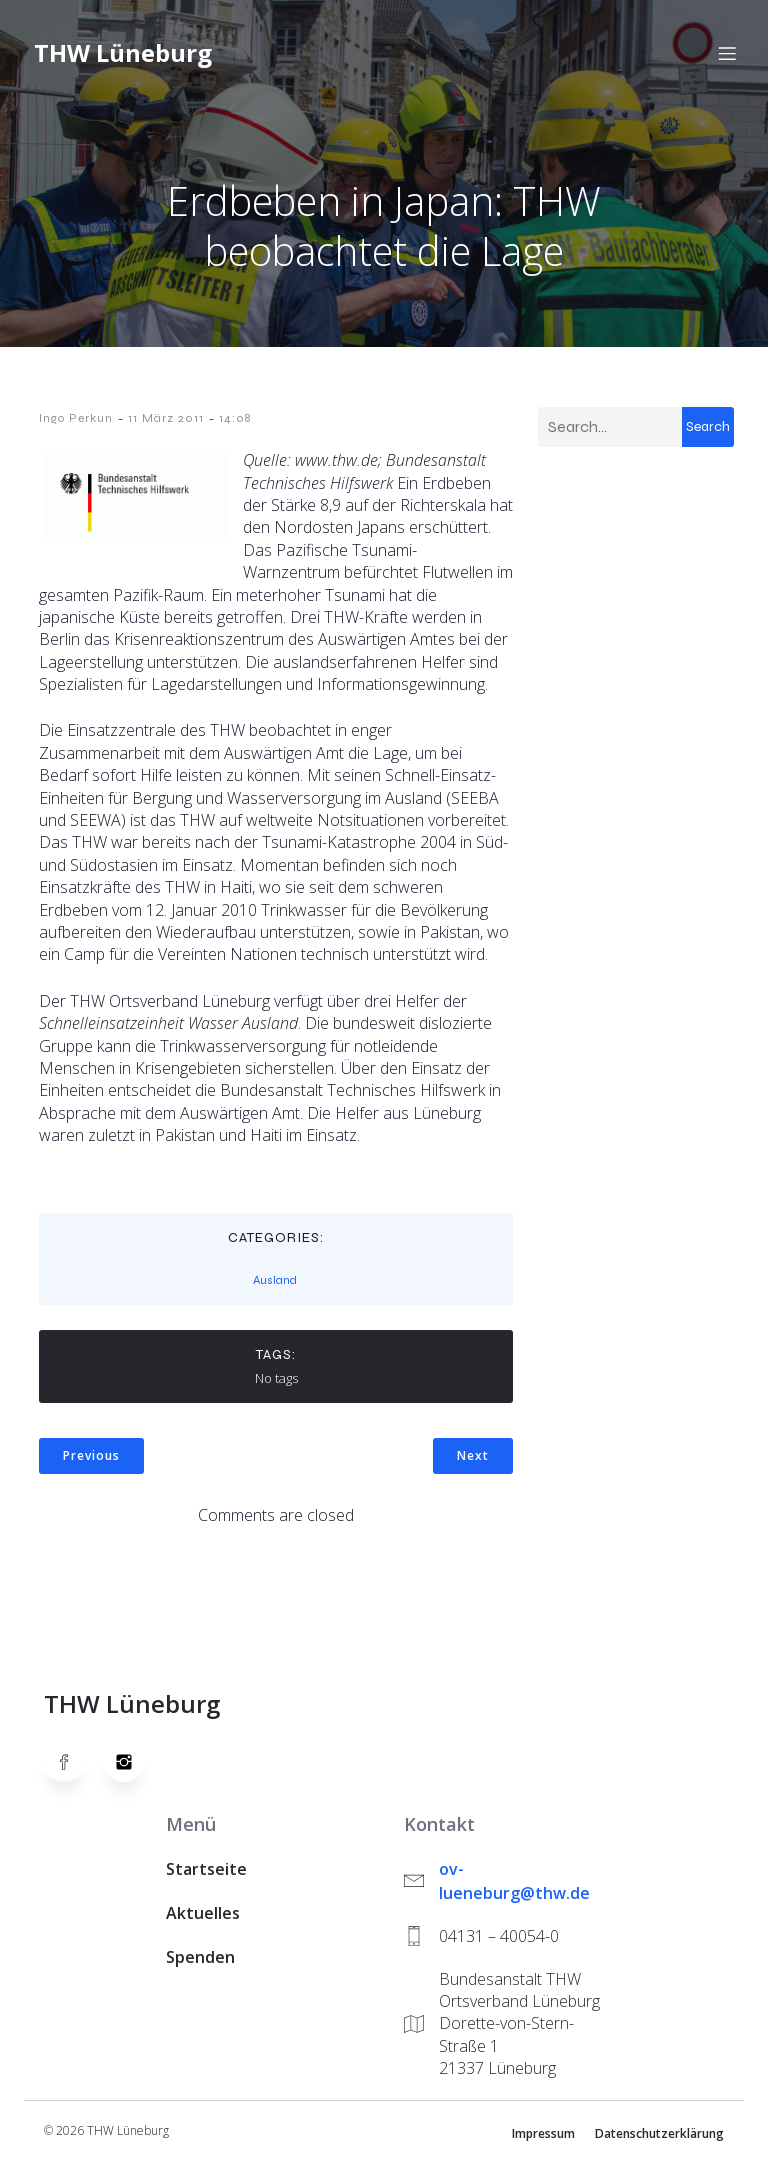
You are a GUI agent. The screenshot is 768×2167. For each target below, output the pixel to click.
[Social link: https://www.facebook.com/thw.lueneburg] (74, 1766)
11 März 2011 (166, 422)
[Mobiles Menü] (727, 55)
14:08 (235, 422)
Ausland (275, 1284)
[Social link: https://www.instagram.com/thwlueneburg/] (134, 1766)
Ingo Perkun (76, 422)
